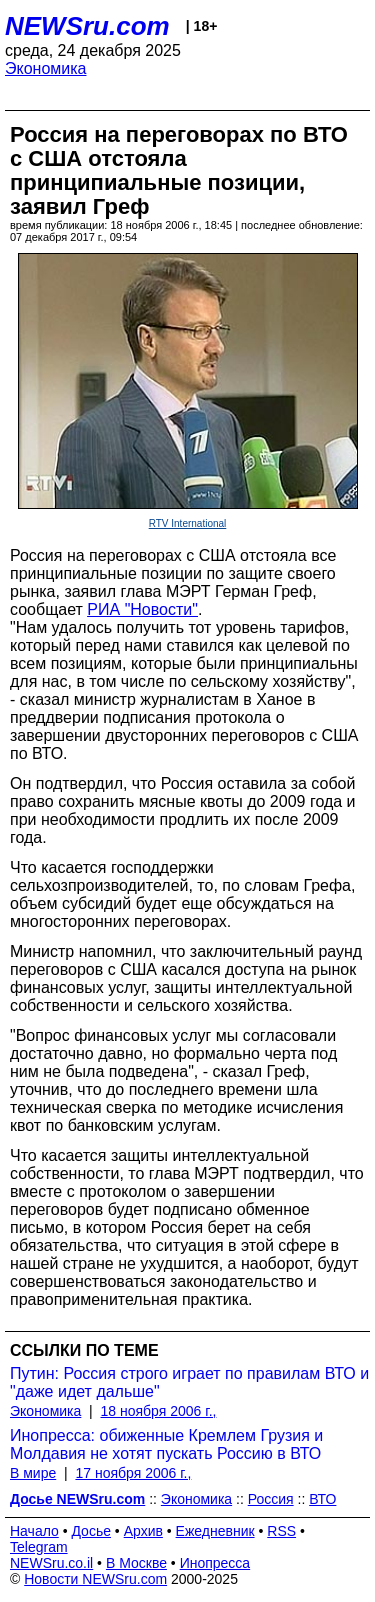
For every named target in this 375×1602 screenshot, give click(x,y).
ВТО (322, 1499)
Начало (34, 1531)
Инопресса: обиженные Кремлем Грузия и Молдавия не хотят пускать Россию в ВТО (166, 1444)
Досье (91, 1531)
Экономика (46, 68)
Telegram (39, 1547)
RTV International (188, 523)
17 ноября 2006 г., (133, 1473)
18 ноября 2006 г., (159, 1411)
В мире (33, 1473)
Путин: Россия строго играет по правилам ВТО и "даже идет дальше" (189, 1382)
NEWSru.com (87, 26)
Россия (271, 1499)
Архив (143, 1531)
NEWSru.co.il (51, 1563)
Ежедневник (215, 1531)
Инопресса (215, 1563)
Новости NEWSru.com (95, 1579)
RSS (281, 1531)
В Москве (136, 1563)
